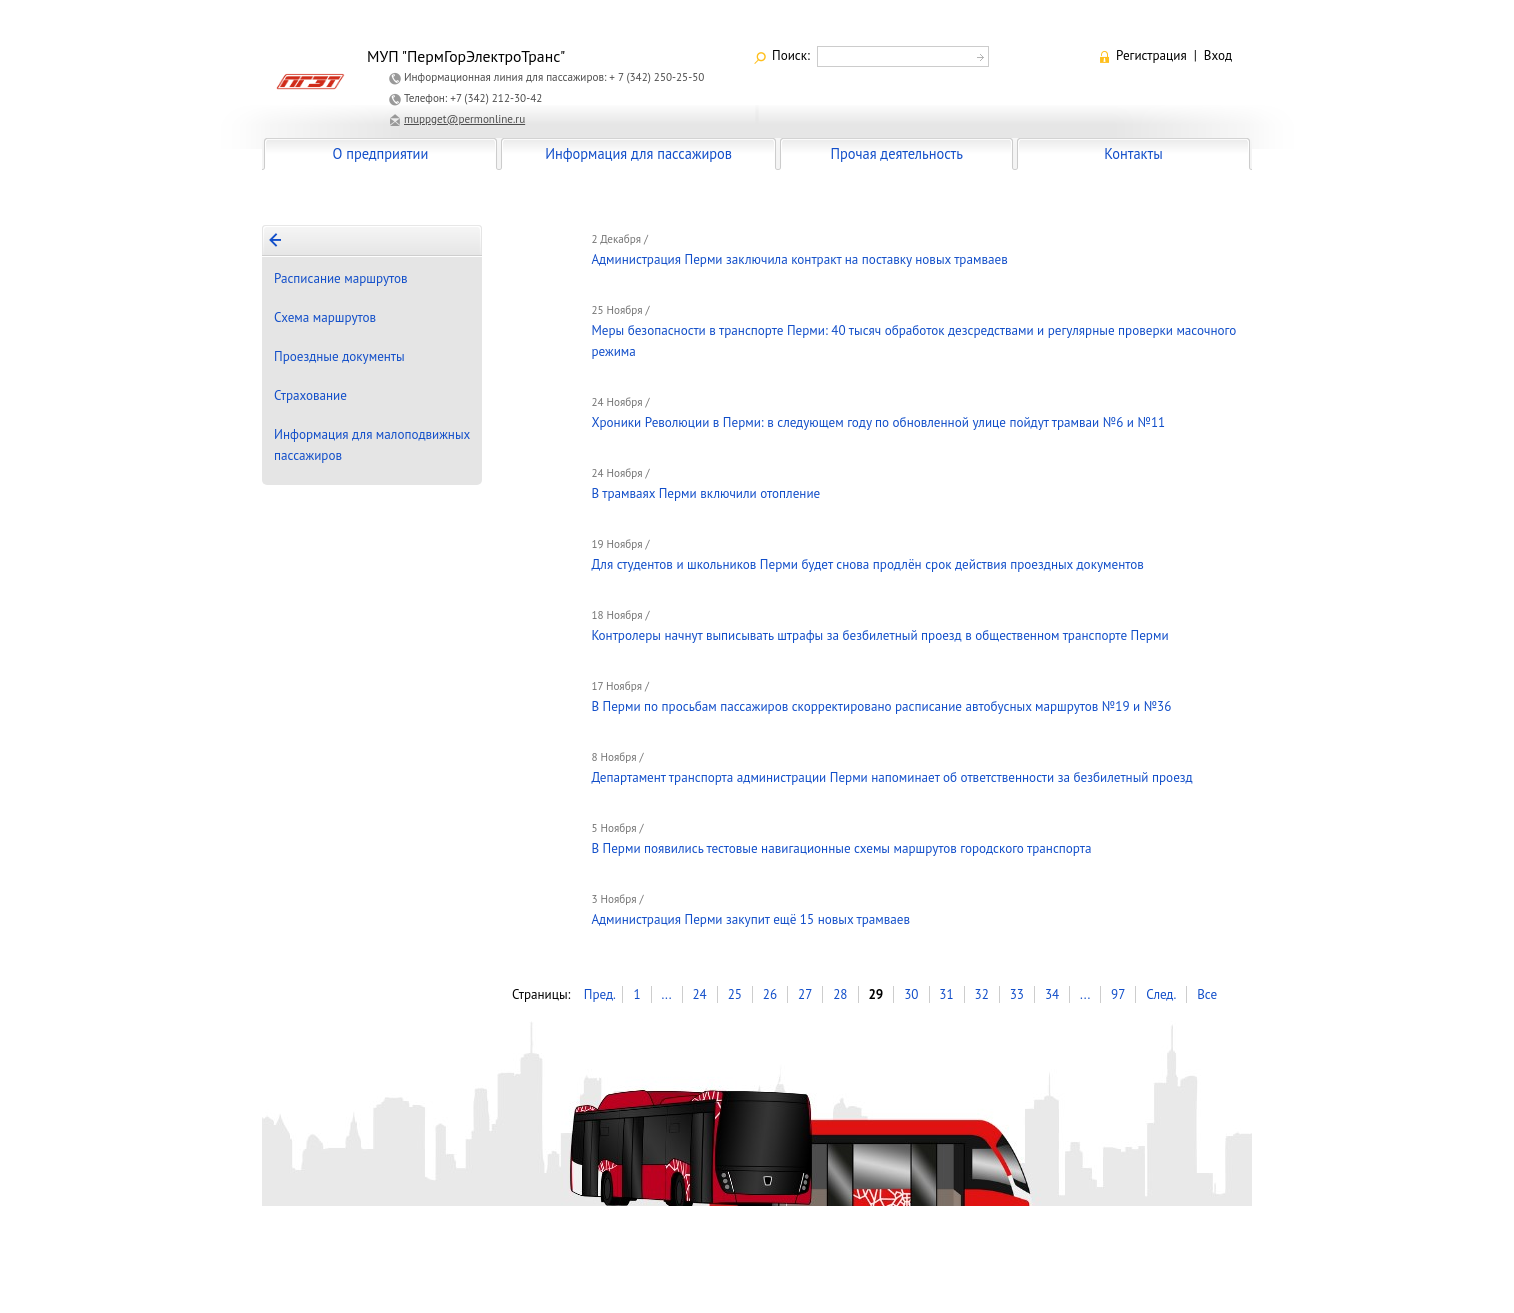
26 (770, 994)
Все (1207, 994)
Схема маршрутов (325, 317)
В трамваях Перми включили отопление (705, 493)
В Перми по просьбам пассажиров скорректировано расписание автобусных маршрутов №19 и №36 (881, 706)
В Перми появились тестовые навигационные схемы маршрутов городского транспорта (841, 848)
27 (805, 994)
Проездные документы (339, 356)
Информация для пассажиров (638, 153)
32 (982, 994)
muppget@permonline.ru (464, 119)
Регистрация (1151, 55)
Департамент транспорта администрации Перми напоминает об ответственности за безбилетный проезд (891, 777)
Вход (1218, 55)
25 (735, 994)
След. (1161, 994)
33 (1017, 994)
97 (1118, 994)
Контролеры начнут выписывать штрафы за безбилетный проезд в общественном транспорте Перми (879, 635)
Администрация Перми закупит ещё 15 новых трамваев (750, 919)
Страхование (310, 395)
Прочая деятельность (896, 153)
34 (1052, 994)
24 (699, 994)
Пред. (600, 994)
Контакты (1133, 153)
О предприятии (381, 153)
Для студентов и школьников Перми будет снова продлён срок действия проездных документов (867, 564)
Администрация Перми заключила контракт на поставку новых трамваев (799, 259)
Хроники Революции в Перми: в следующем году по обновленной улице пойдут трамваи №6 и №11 (878, 422)
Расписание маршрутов (341, 278)
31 (946, 994)
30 (911, 994)
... (666, 994)
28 (840, 994)
